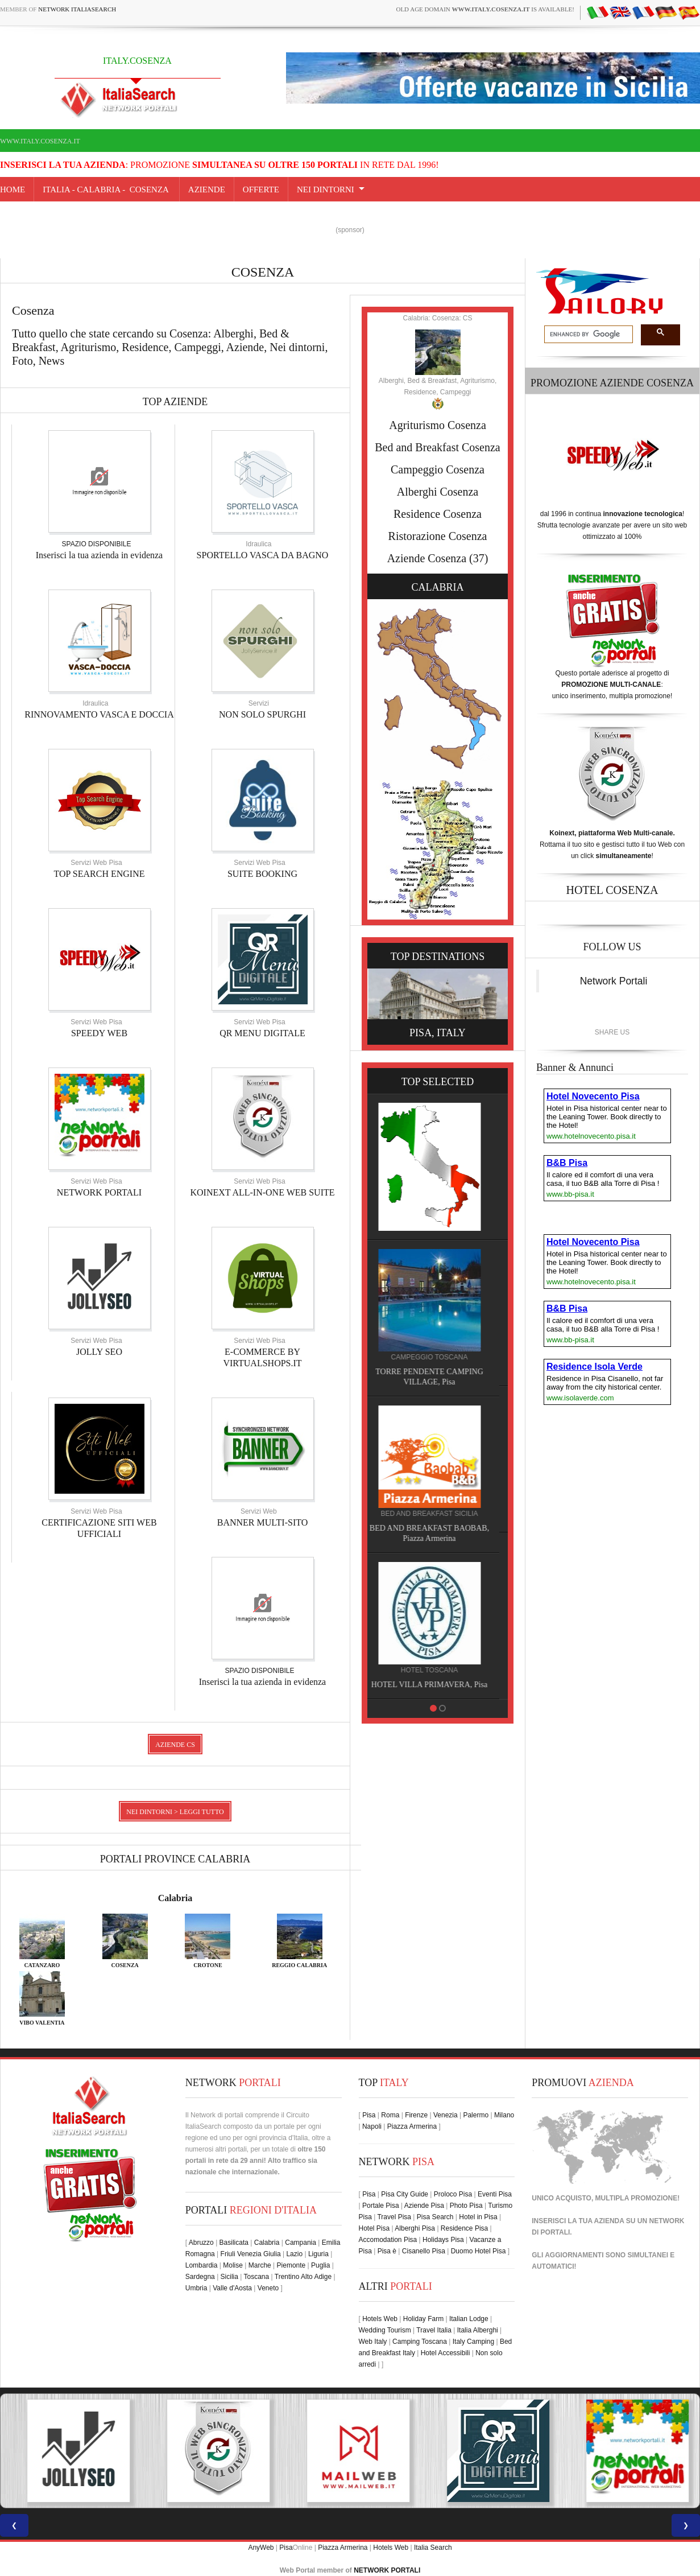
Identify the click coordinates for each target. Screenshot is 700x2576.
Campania (300, 2243)
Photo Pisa (466, 2206)
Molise (233, 2265)
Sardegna (200, 2277)
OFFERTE (261, 189)
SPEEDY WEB (99, 1033)
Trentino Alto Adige (303, 2277)
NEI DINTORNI (325, 189)
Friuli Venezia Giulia (251, 2254)
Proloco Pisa (453, 2194)
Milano (504, 2115)
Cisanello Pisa (423, 2251)
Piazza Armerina (412, 2126)
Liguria (318, 2254)
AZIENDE (206, 189)
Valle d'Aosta (232, 2288)
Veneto (268, 2288)
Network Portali (614, 981)
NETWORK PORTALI (99, 1192)
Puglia (320, 2265)
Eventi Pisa (495, 2194)
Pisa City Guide (404, 2194)
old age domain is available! (485, 9)
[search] (587, 334)
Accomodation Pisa (388, 2240)
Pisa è (387, 2251)
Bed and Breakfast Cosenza (437, 447)
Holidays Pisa (443, 2240)
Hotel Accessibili (445, 2353)
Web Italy (373, 2342)
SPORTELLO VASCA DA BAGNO (263, 555)
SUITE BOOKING (262, 874)
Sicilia (229, 2277)
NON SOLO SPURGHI (262, 714)
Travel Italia (434, 2330)
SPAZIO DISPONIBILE (96, 544)
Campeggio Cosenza (437, 469)
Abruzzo (201, 2243)
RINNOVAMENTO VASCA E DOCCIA (98, 714)
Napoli (372, 2126)
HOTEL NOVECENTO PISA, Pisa (491, 1371)
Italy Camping (473, 2342)
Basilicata (233, 2243)
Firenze (416, 2115)
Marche (259, 2265)
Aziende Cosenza (426, 558)
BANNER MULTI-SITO (262, 1522)
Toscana (257, 2277)
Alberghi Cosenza (438, 491)
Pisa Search (435, 2217)
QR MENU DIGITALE (262, 1033)
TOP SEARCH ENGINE (98, 874)
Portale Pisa (380, 2206)
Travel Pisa (394, 2217)
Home (12, 189)
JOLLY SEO (99, 1352)
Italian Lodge (468, 2319)
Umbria (196, 2288)
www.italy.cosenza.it (40, 141)
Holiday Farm (423, 2319)
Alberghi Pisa (415, 2228)
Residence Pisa (464, 2228)
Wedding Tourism (385, 2330)
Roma (390, 2115)
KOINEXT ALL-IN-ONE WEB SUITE (262, 1192)
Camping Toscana (419, 2342)
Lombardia (201, 2265)
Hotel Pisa (374, 2228)
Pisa (368, 2115)
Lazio (294, 2254)
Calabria (175, 1898)
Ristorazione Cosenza (437, 536)
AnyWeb (261, 2548)
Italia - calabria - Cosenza (107, 189)
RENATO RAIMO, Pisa (491, 1518)
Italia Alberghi (477, 2330)
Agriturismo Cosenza (437, 425)
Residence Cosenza (438, 514)
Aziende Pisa (424, 2206)
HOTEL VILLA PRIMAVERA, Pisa (491, 1225)
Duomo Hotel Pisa (478, 2251)
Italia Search (433, 2548)
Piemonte (291, 2265)
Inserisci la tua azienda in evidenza (99, 555)
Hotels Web (379, 2319)
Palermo (475, 2115)
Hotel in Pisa (478, 2217)
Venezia (445, 2115)
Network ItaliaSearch (77, 9)
